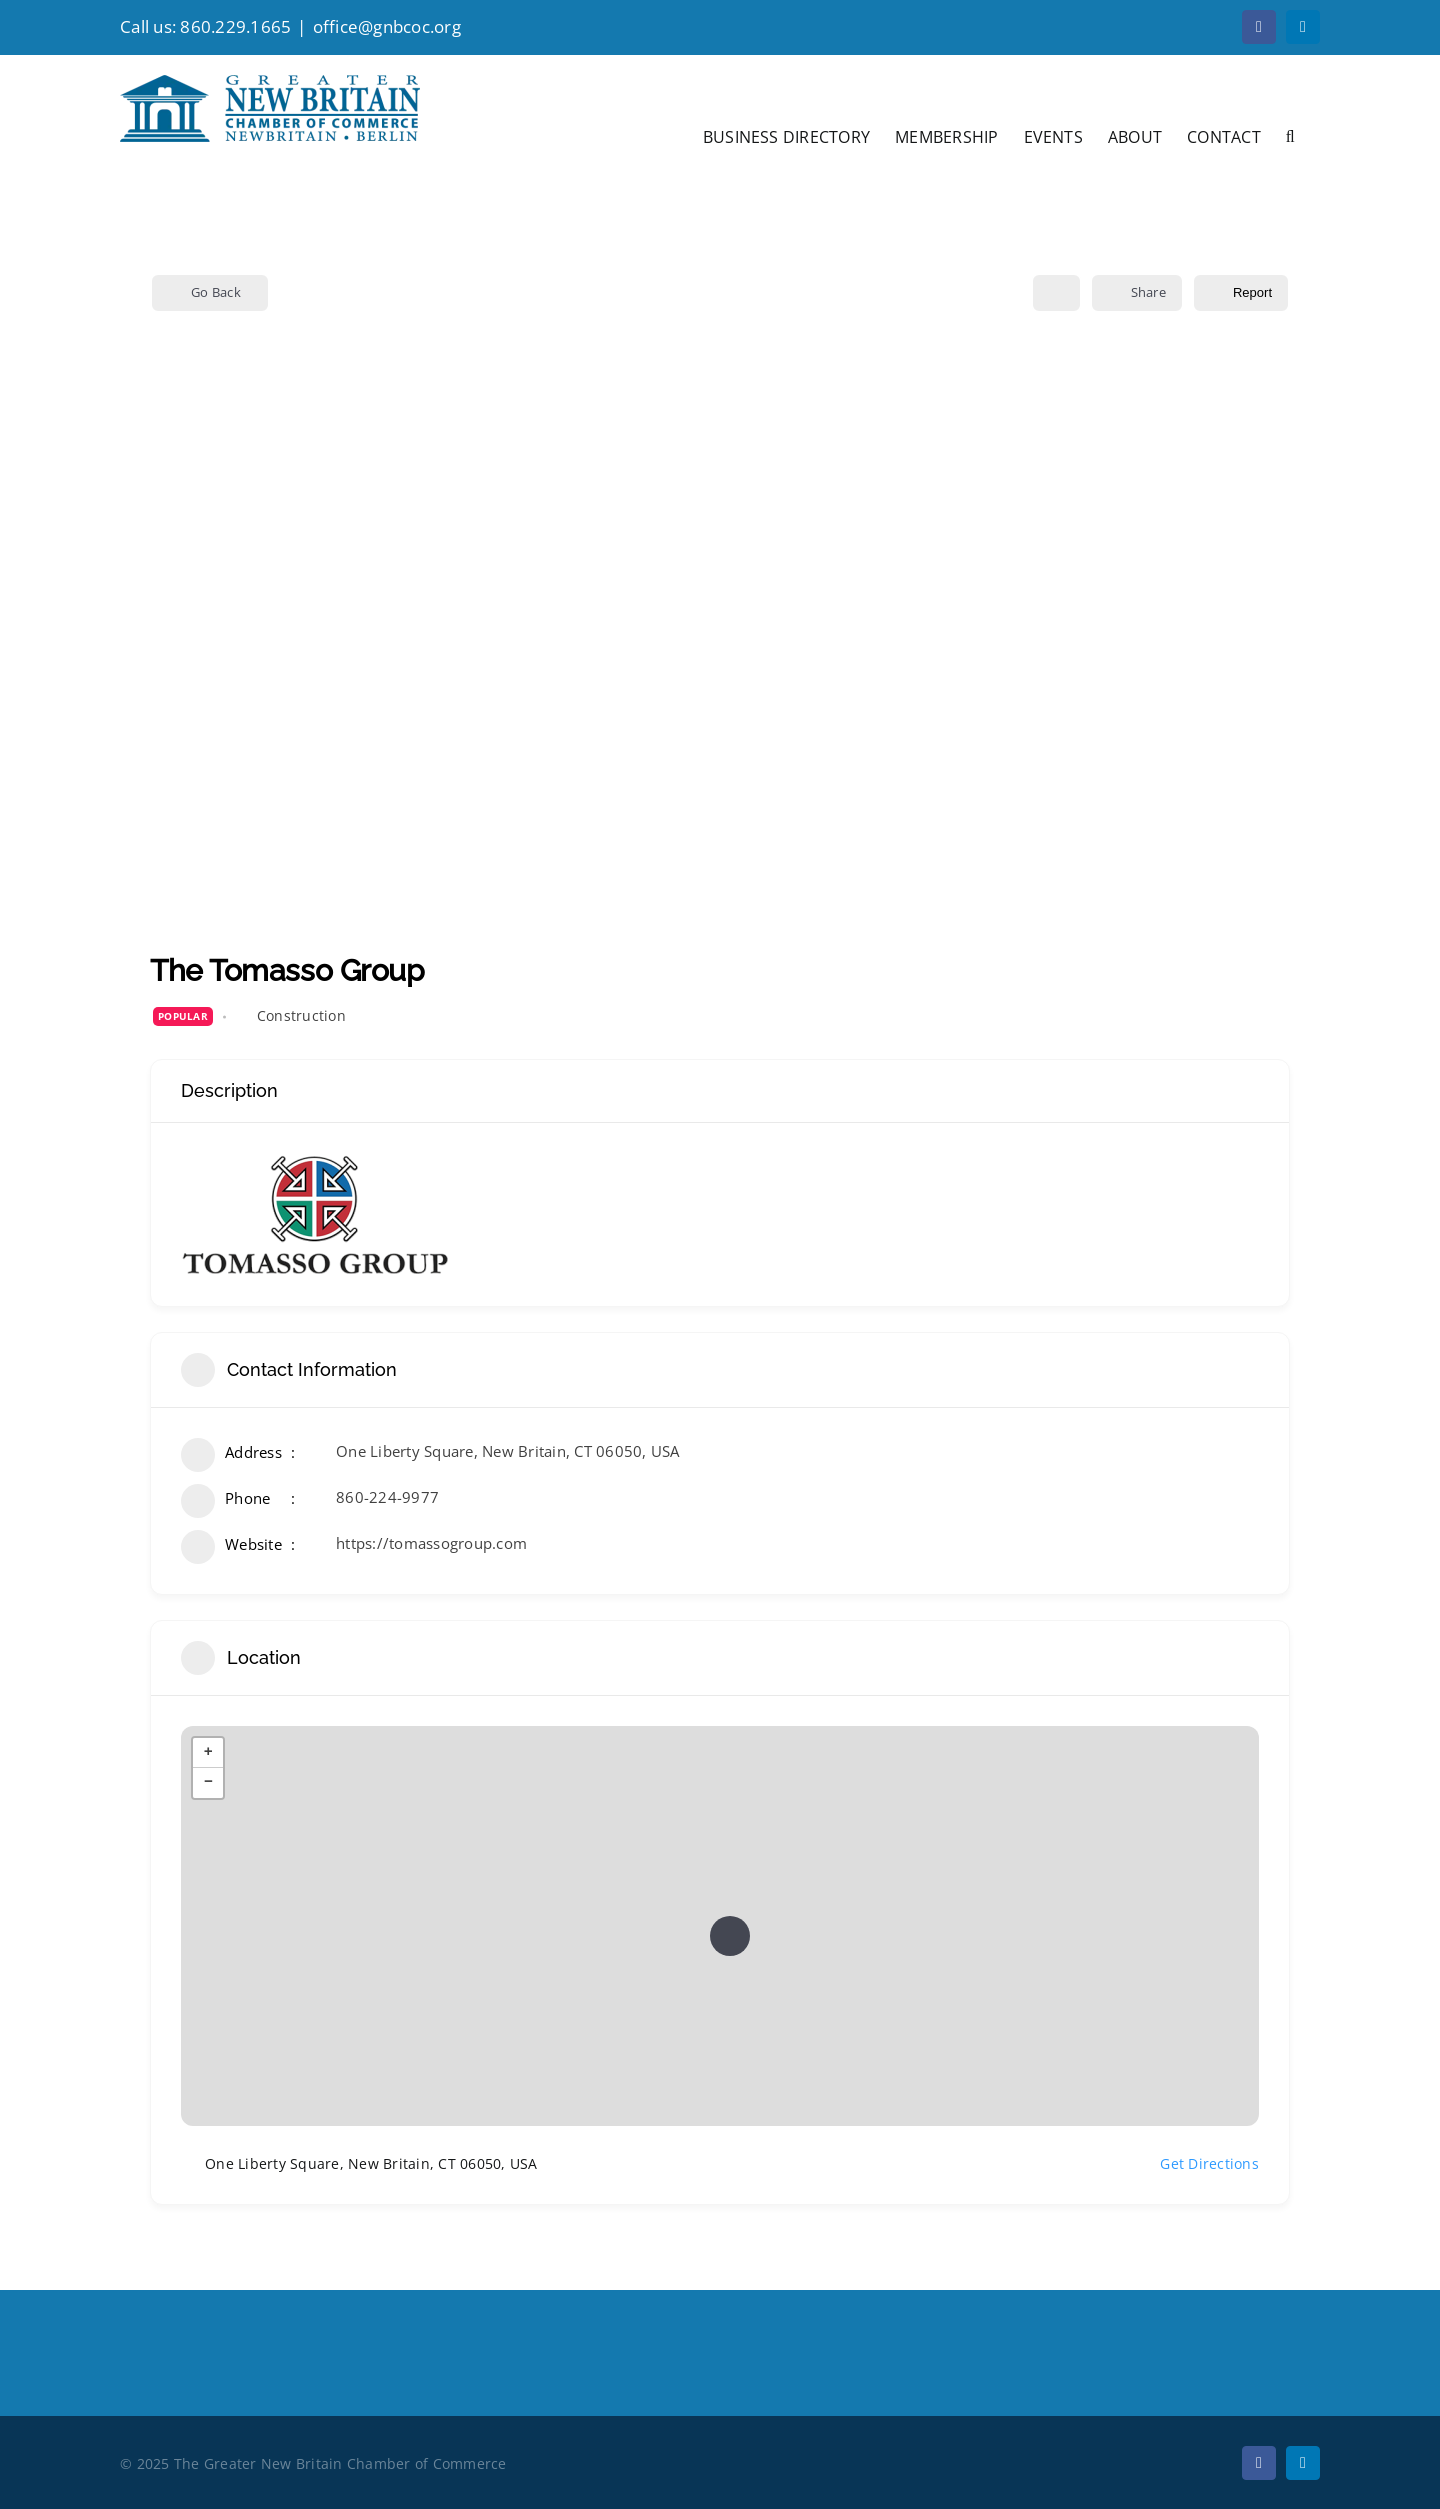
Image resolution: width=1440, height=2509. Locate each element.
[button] (1290, 135)
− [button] (208, 1783)
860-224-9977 (387, 1497)
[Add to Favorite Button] (1056, 293)
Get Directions (1197, 2164)
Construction (301, 1015)
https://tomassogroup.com (431, 1543)
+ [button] (208, 1753)
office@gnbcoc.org (387, 26)
